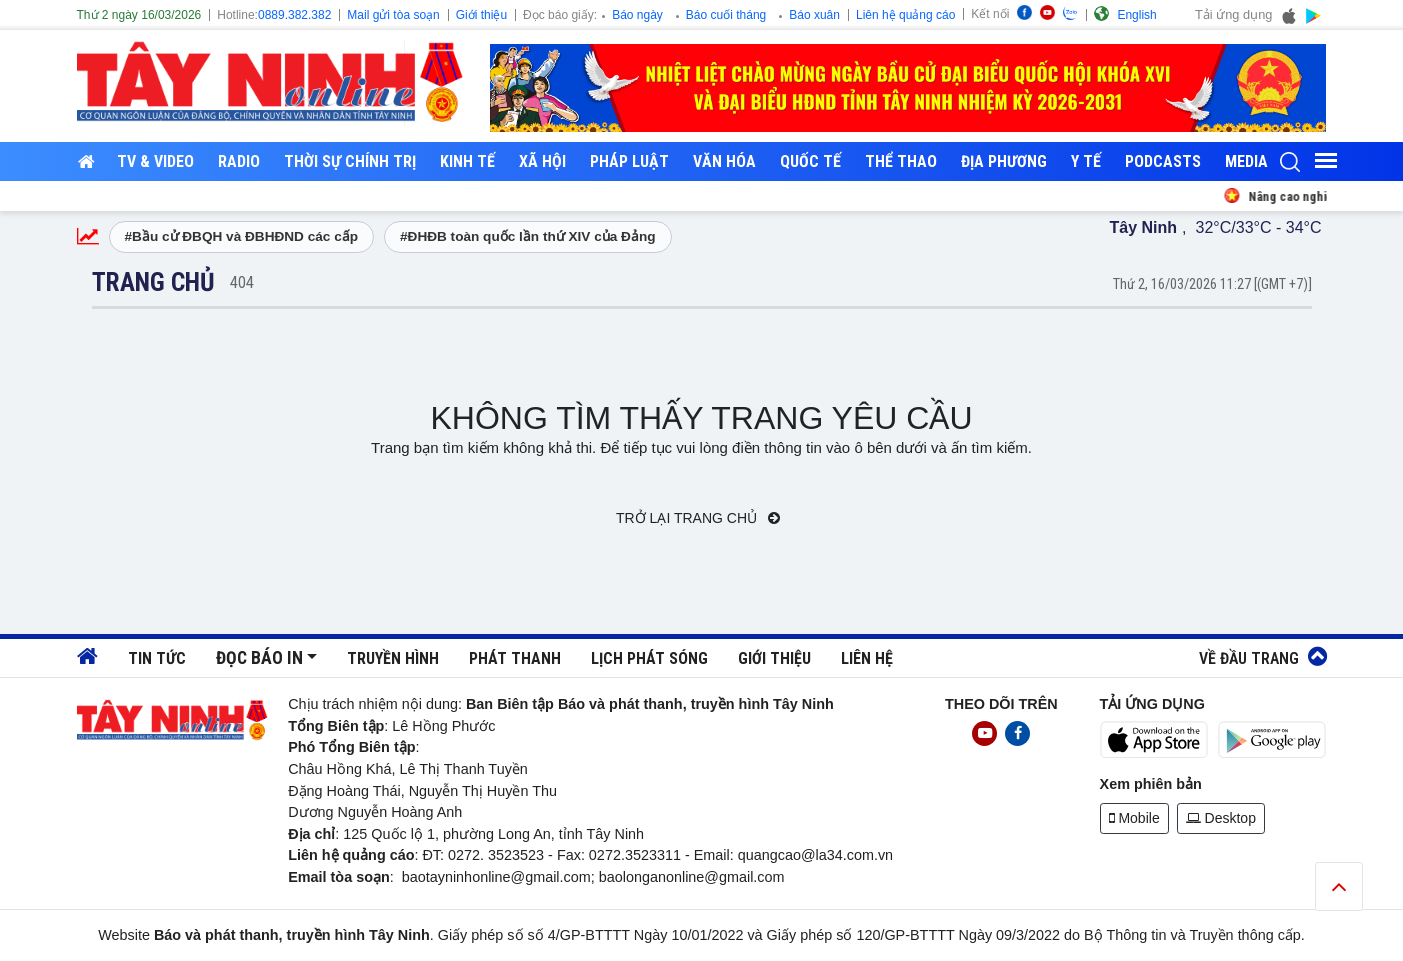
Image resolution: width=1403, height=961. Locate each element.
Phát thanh (515, 658)
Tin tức (157, 658)
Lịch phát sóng (649, 658)
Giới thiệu (481, 15)
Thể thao (901, 161)
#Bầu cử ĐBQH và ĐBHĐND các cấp (242, 236)
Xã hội (542, 161)
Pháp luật (629, 161)
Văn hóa (724, 161)
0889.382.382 (294, 15)
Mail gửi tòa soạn (393, 15)
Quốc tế (810, 161)
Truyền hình (393, 658)
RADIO (239, 161)
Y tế (1086, 161)
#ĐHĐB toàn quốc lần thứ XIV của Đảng (528, 236)
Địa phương (1004, 161)
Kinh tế (467, 161)
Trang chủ (153, 282)
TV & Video (155, 161)
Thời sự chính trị (350, 161)
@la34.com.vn (847, 855)
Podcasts (1163, 161)
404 (242, 282)
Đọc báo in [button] (259, 658)
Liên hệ (867, 658)
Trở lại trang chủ (698, 518)
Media (1246, 161)
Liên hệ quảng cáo (905, 15)
